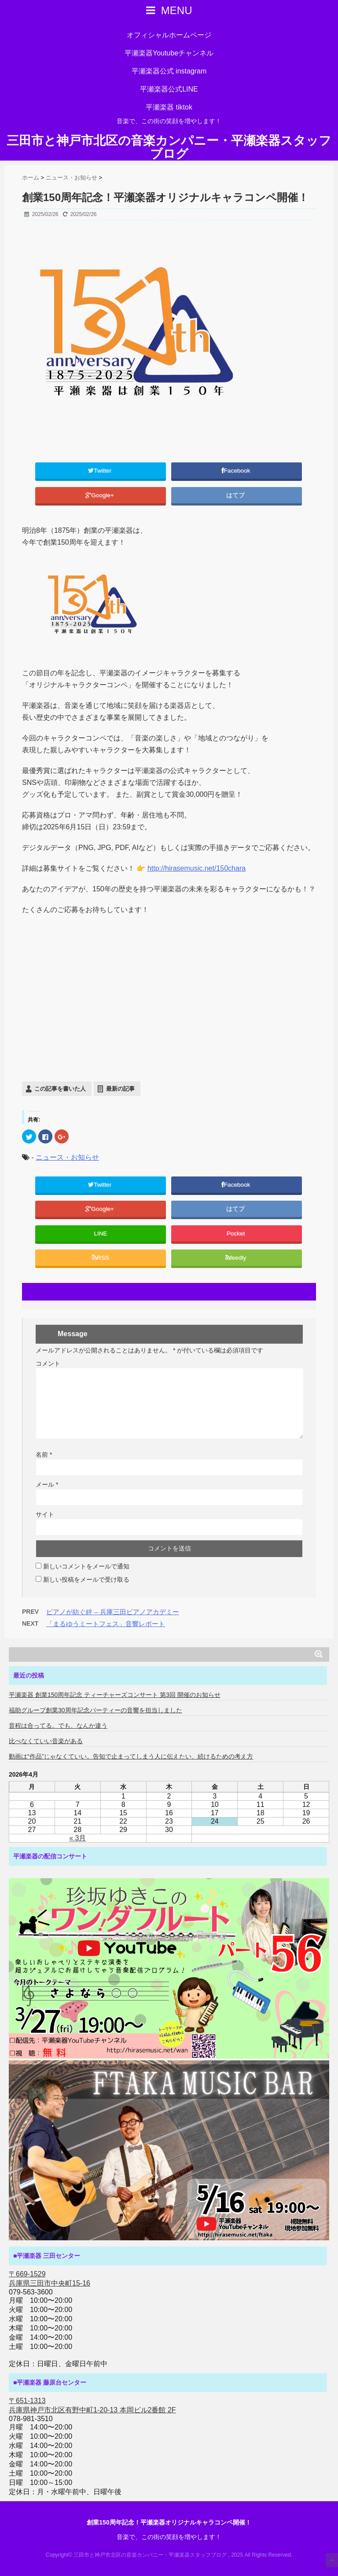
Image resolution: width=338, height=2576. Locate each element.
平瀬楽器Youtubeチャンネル (169, 53)
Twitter (100, 470)
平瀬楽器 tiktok (169, 107)
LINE (100, 1233)
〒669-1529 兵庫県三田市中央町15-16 (49, 2278)
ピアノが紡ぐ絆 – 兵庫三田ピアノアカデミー (112, 1612)
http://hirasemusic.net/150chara (196, 868)
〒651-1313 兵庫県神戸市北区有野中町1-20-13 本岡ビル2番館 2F (92, 2405)
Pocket (236, 1233)
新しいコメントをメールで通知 (86, 1566)
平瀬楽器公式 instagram (169, 71)
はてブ (236, 495)
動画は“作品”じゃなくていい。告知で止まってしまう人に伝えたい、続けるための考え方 (131, 1756)
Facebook (236, 470)
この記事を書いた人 (60, 1088)
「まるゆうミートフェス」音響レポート (105, 1623)
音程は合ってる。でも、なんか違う (58, 1725)
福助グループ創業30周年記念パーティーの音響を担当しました (95, 1710)
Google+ (100, 495)
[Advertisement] (169, 1016)
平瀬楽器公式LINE (169, 89)
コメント (48, 1363)
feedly (236, 1257)
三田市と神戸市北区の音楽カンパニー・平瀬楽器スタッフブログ (169, 147)
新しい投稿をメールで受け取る (86, 1579)
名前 (44, 1454)
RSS (100, 1257)
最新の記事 (120, 1088)
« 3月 (77, 1838)
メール (47, 1484)
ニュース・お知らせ (67, 1157)
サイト (45, 1514)
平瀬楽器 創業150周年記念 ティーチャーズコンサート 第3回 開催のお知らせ (114, 1694)
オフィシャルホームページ (169, 35)
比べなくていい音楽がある (46, 1740)
